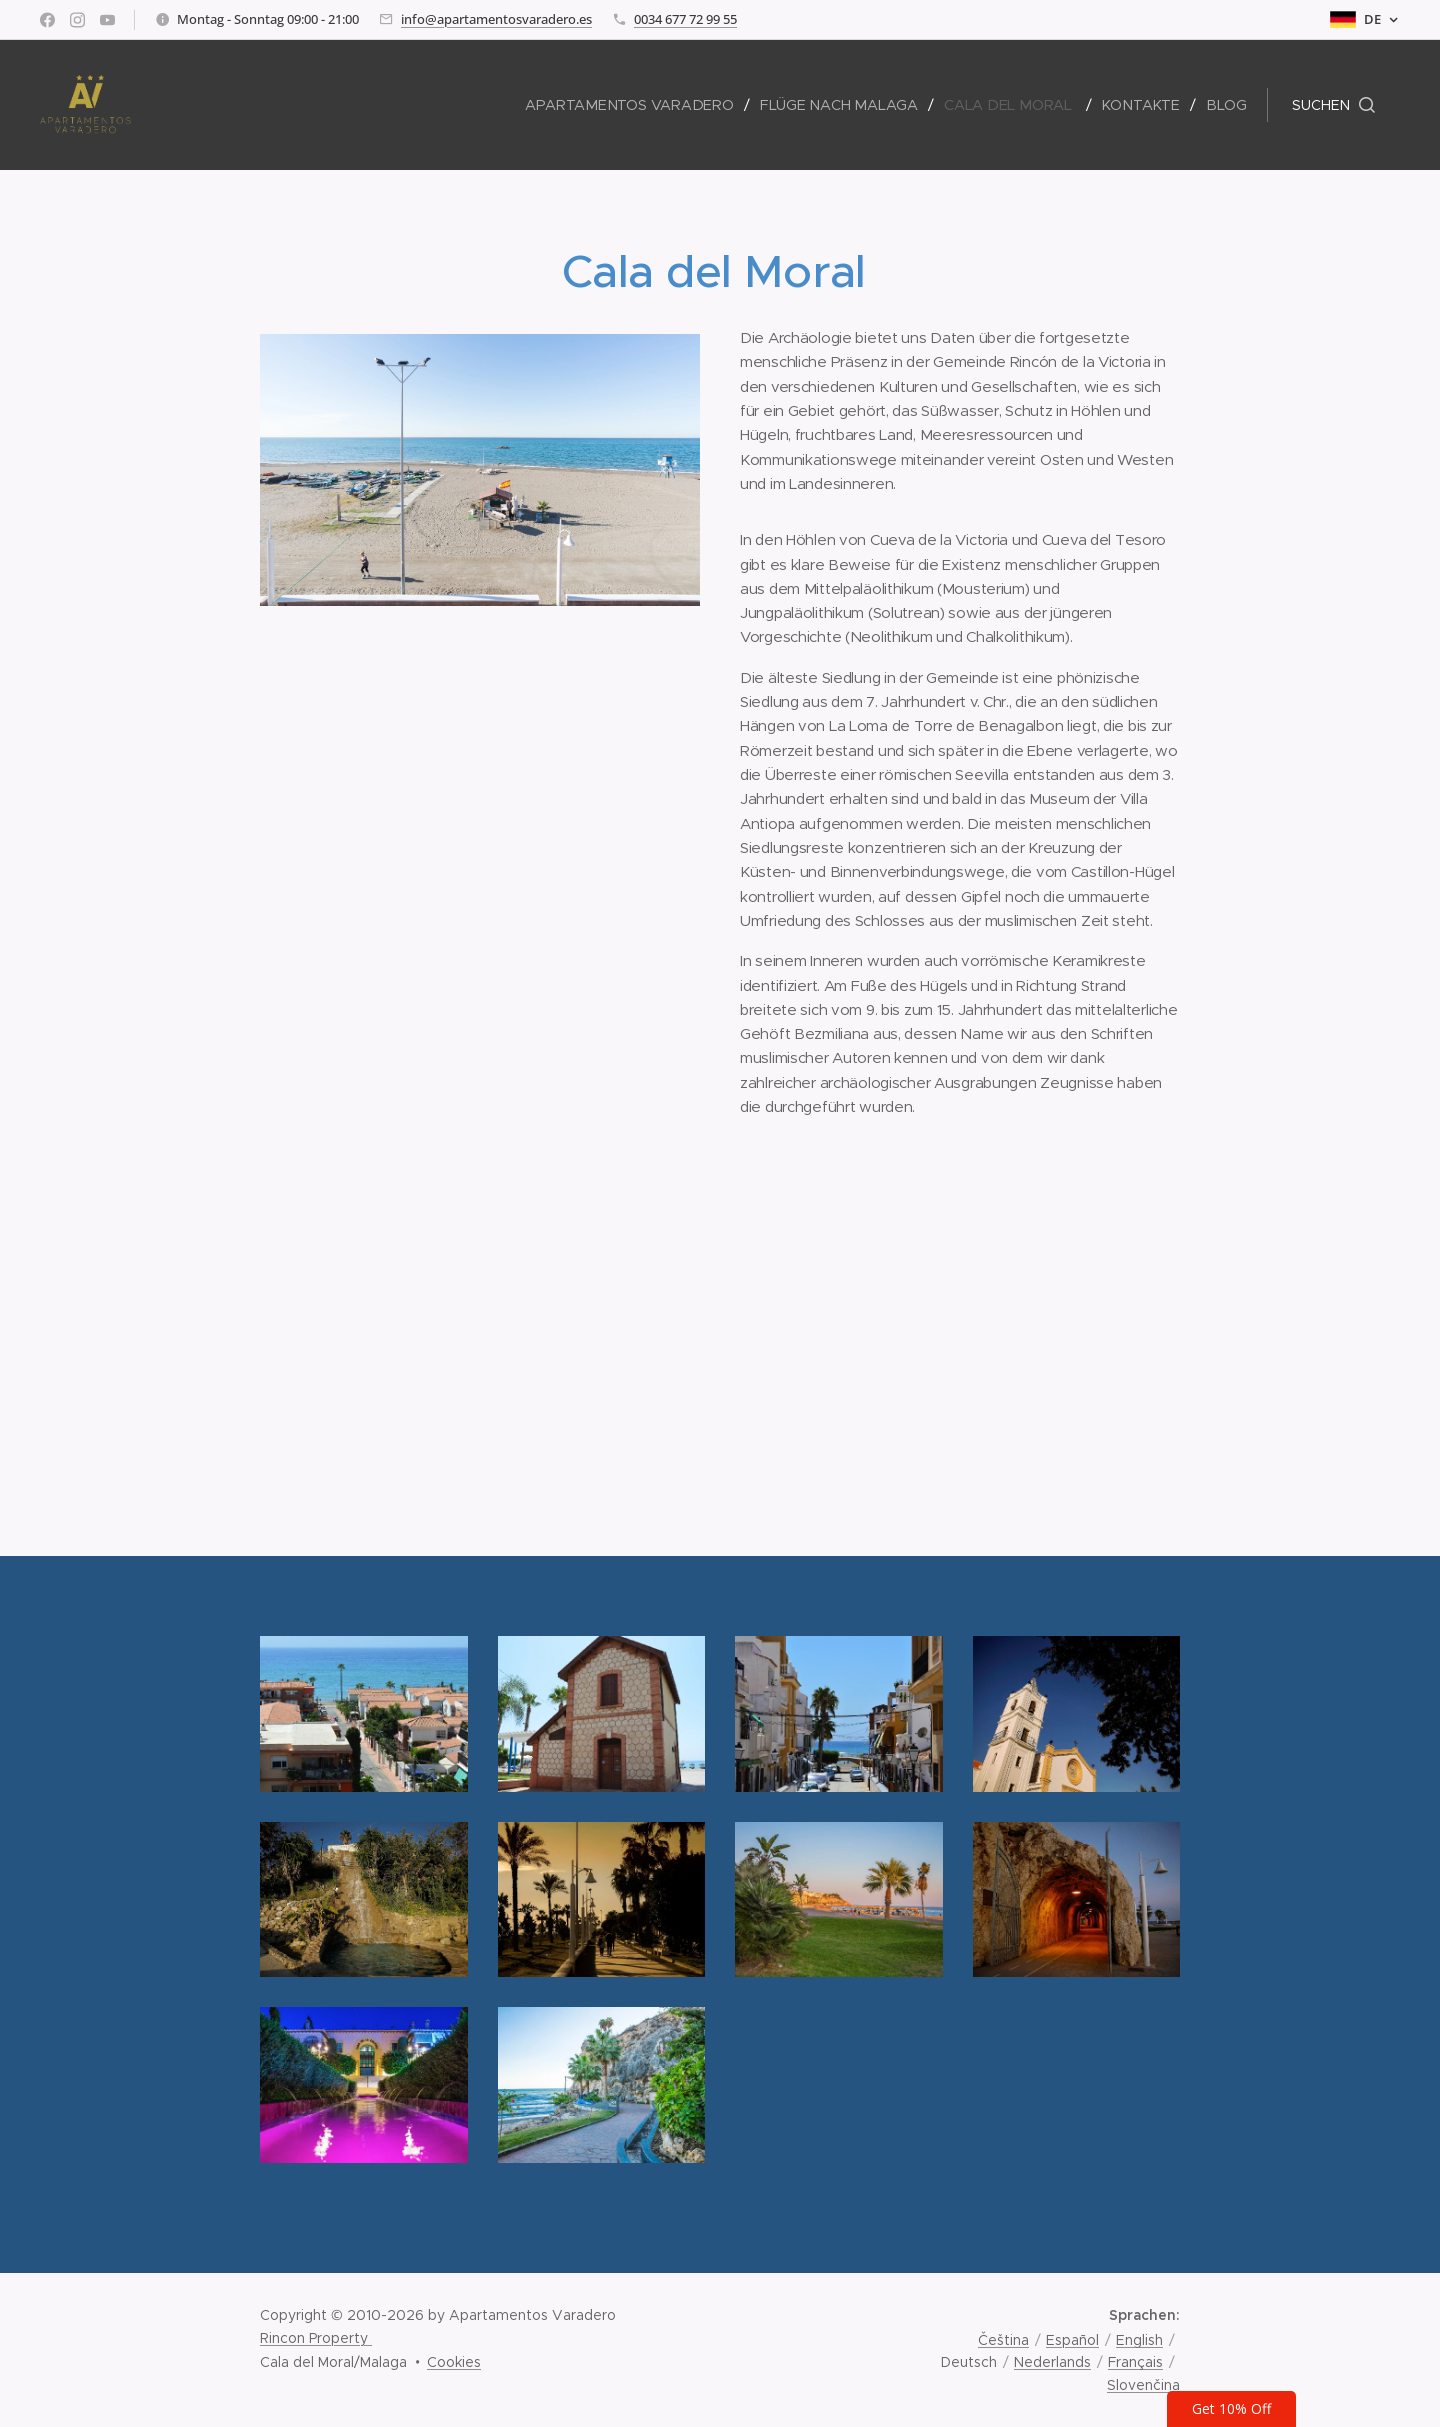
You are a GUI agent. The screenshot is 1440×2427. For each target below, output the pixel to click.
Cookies (454, 2362)
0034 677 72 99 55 (685, 19)
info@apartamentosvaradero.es (496, 19)
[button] (1333, 105)
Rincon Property (316, 2338)
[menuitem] (639, 105)
